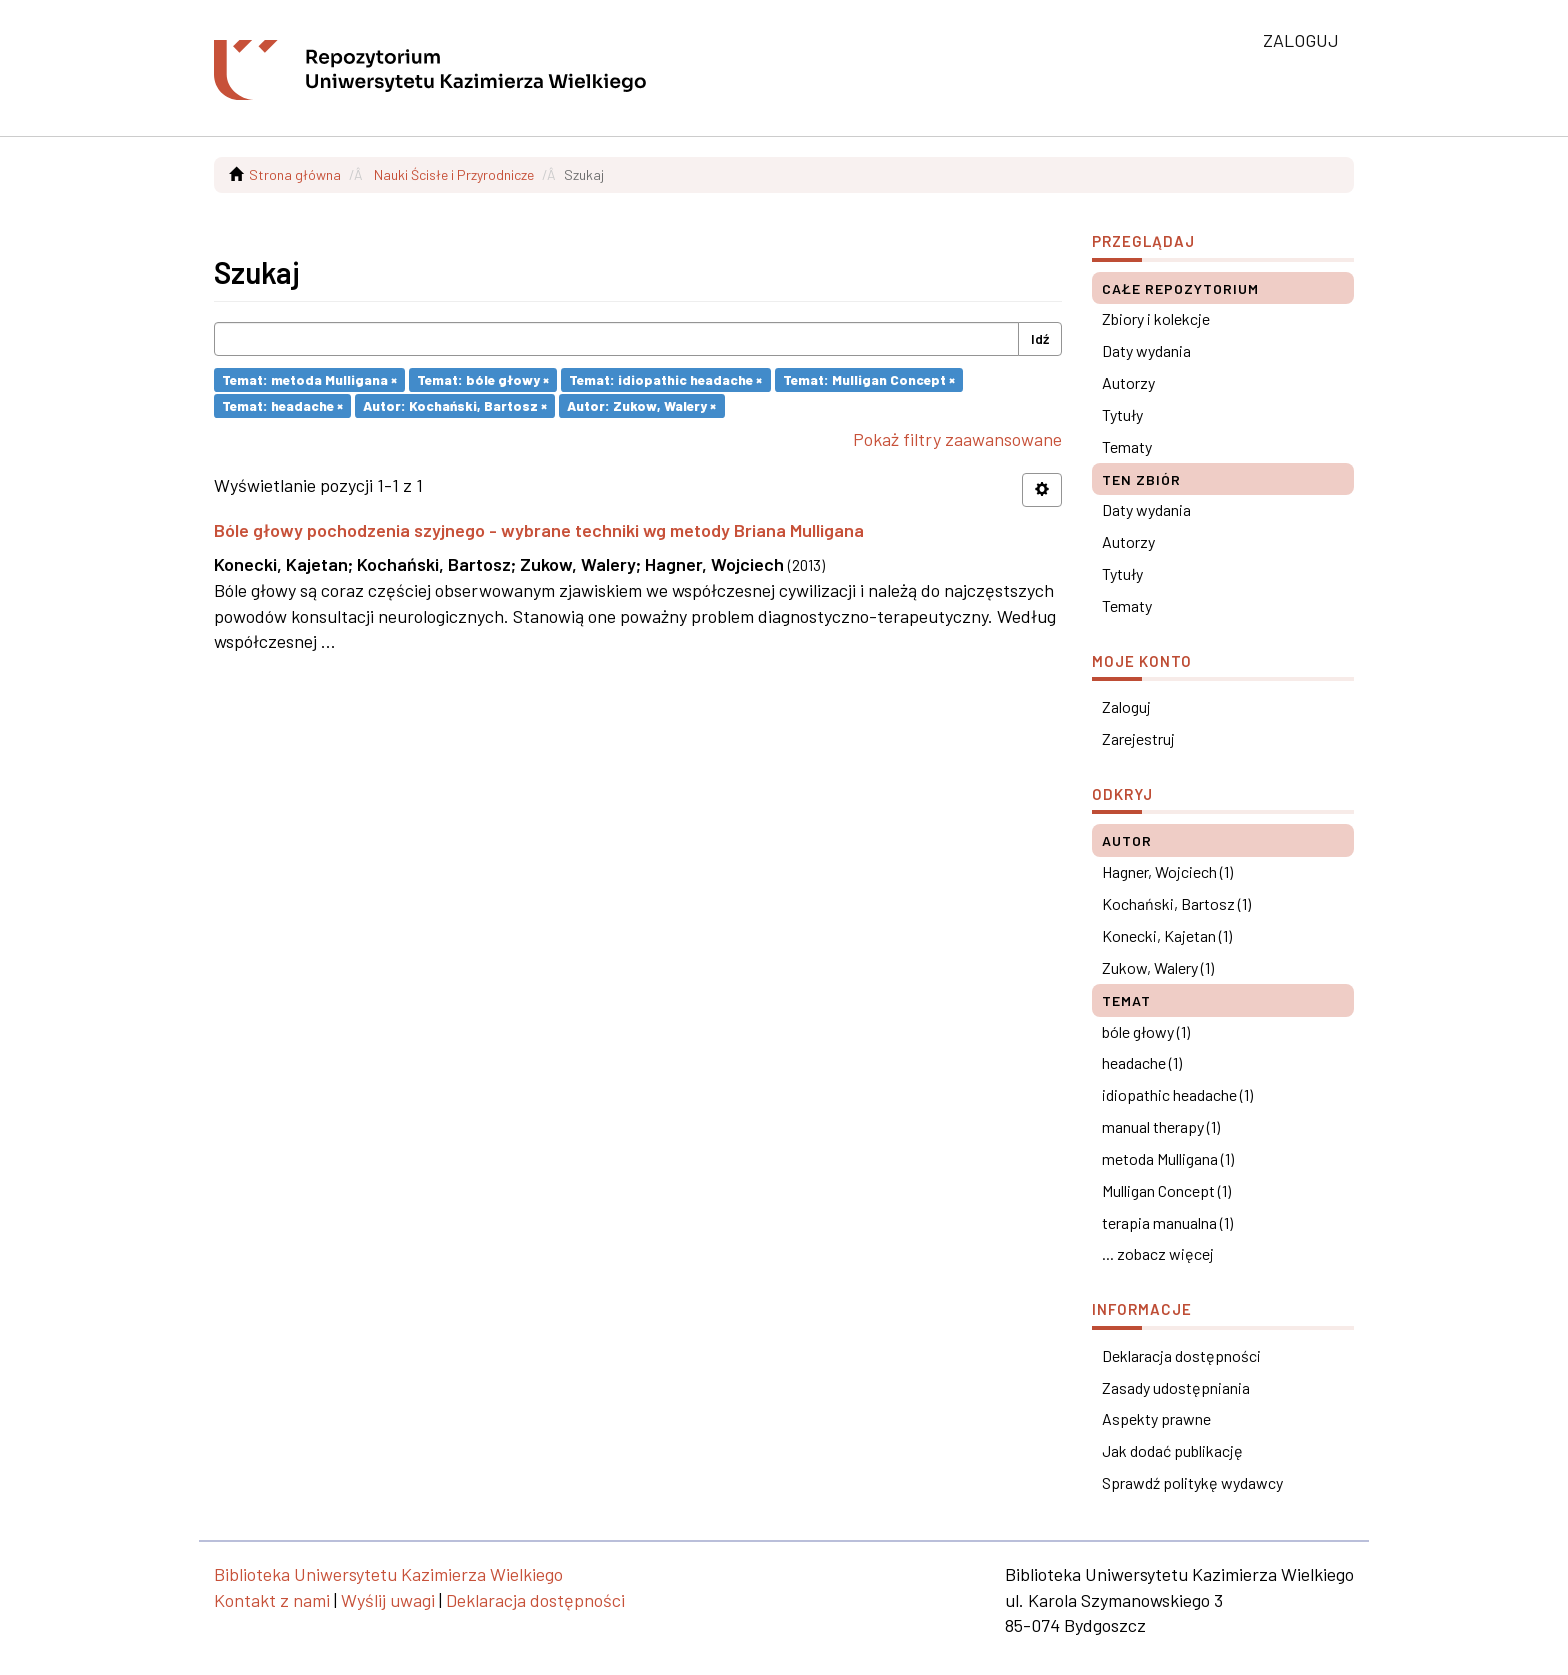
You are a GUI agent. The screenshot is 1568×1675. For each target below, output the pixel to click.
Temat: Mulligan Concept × (869, 379)
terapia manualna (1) (1167, 1222)
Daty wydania (1146, 350)
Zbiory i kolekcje (1156, 318)
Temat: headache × (282, 405)
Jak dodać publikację (1172, 1450)
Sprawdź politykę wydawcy (1192, 1482)
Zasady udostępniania (1176, 1387)
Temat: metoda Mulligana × (309, 379)
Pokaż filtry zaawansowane (957, 439)
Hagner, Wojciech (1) (1167, 871)
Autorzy (1128, 382)
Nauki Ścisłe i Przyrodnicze (454, 174)
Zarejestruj (1138, 738)
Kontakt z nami (272, 1600)
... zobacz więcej (1158, 1253)
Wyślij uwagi (388, 1600)
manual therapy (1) (1161, 1126)
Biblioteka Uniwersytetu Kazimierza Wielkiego (388, 1574)
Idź (1040, 338)
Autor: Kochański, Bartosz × (455, 405)
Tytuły (1122, 414)
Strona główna (295, 174)
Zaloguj (1126, 706)
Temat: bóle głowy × (483, 379)
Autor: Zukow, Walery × (641, 405)
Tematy (1127, 446)
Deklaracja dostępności (1181, 1355)
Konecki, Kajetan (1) (1167, 935)
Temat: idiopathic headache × (665, 379)
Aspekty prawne (1156, 1418)
